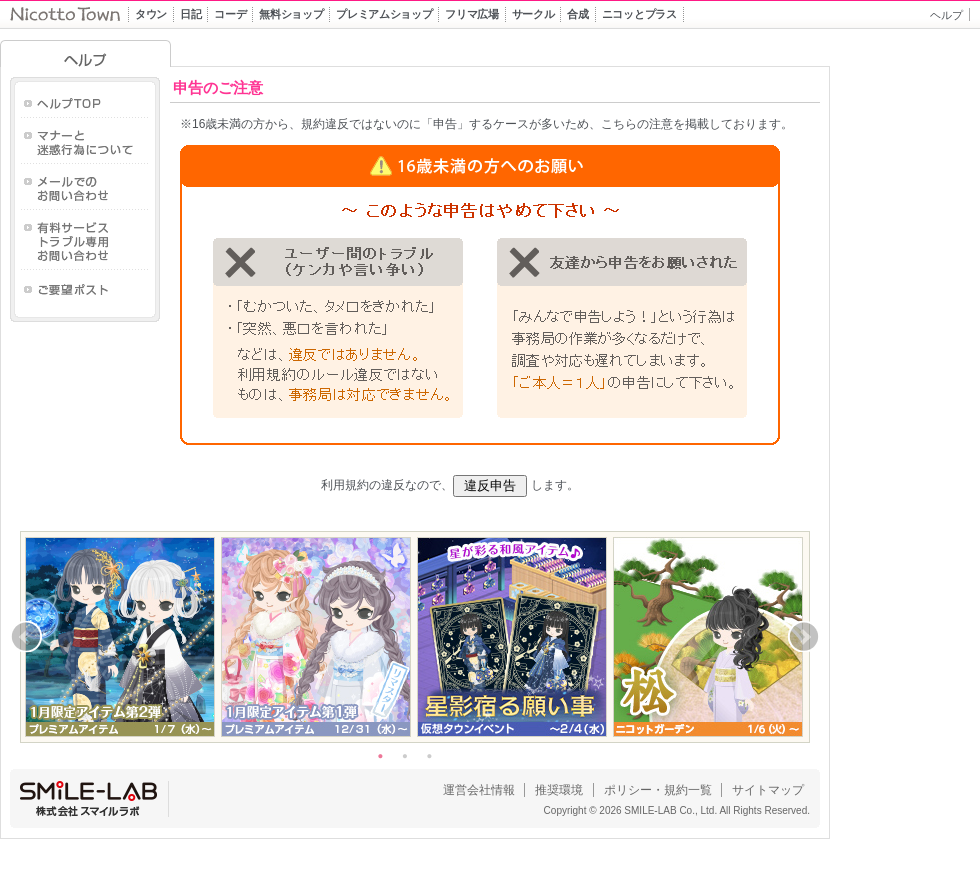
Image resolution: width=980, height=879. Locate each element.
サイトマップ (768, 790)
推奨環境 (559, 790)
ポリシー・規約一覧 (658, 790)
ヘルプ (946, 15)
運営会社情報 (479, 790)
